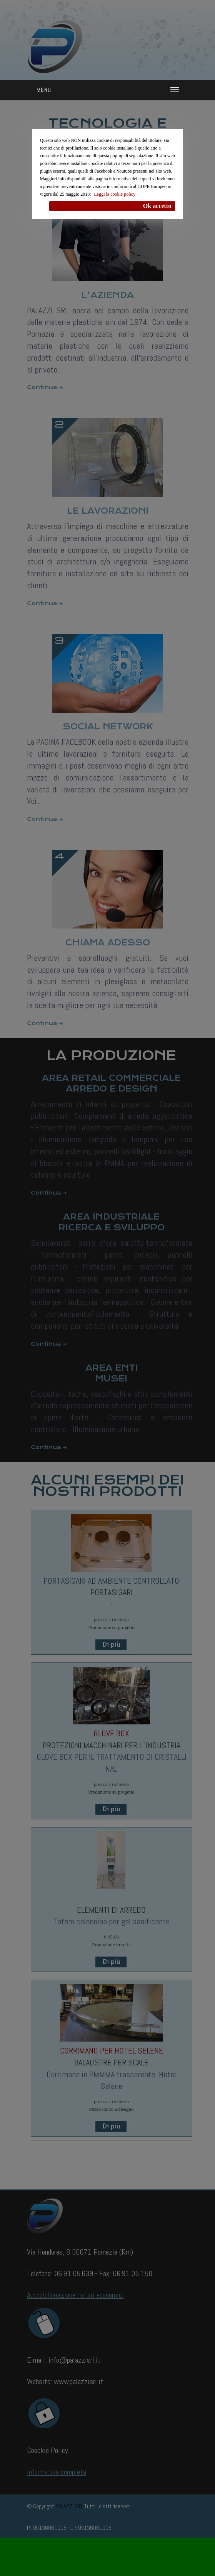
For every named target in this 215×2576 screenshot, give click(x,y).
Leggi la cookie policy (115, 194)
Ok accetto (157, 206)
